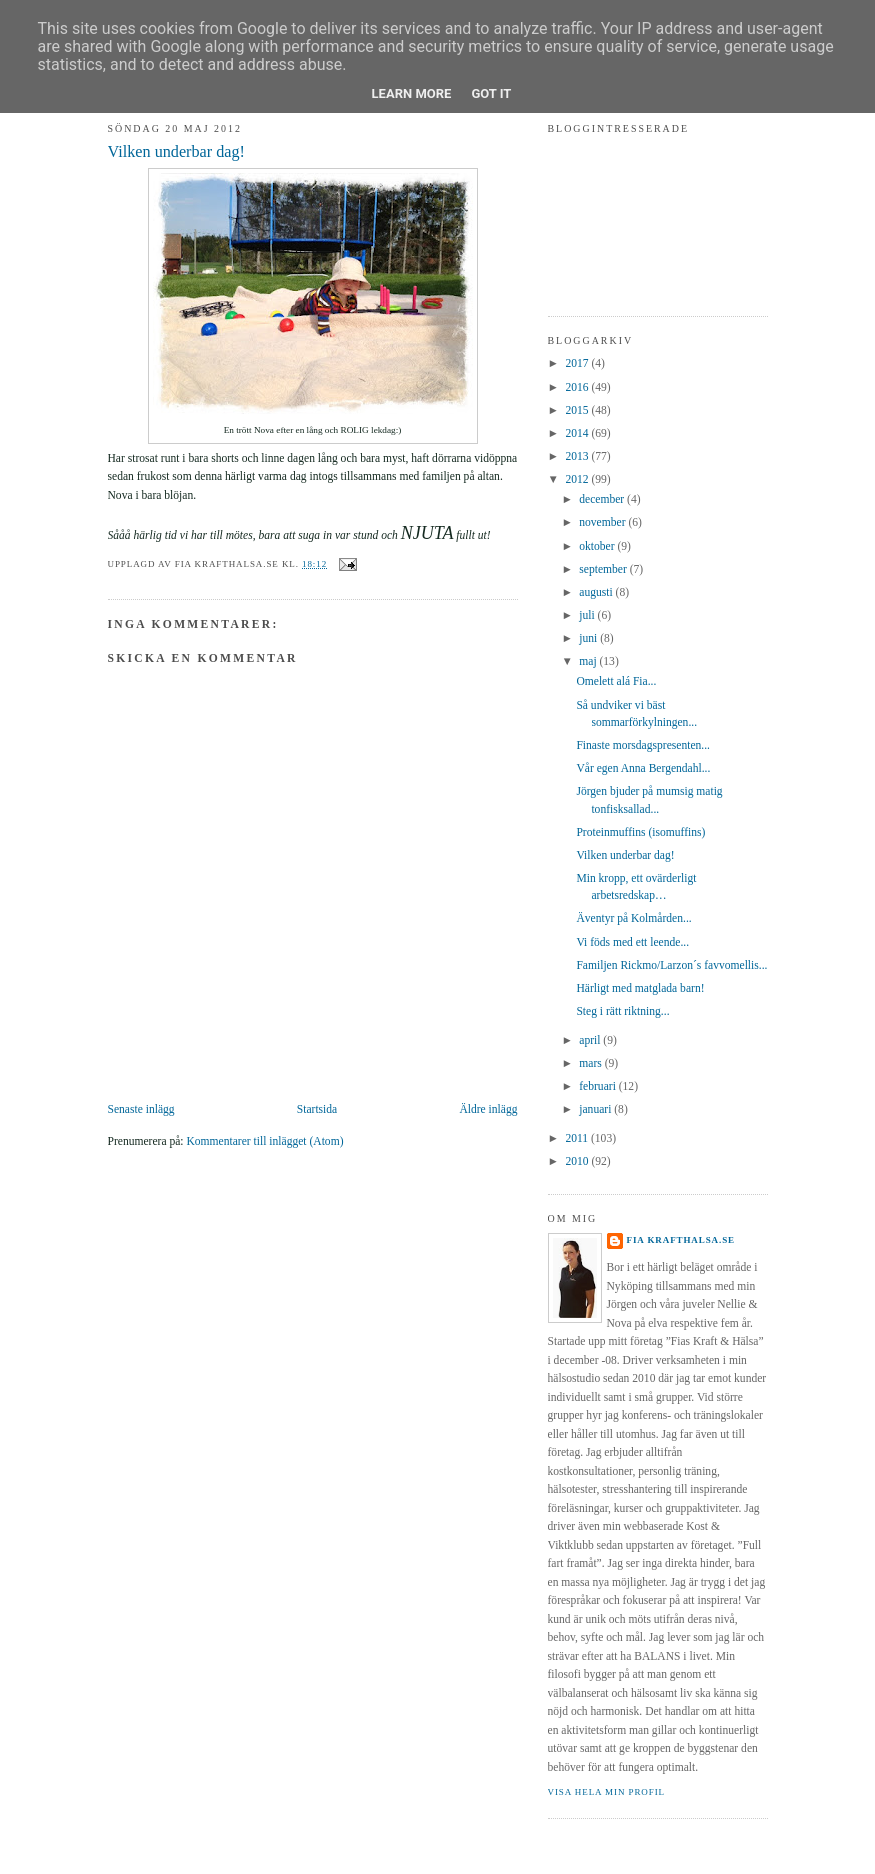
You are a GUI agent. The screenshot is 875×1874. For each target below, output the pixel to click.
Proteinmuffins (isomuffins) (640, 832)
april (591, 1040)
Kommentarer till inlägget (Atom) (264, 1141)
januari (596, 1109)
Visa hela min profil (606, 1792)
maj (589, 661)
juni (589, 638)
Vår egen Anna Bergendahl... (643, 768)
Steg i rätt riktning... (622, 1011)
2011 (578, 1138)
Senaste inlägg (141, 1109)
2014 (578, 433)
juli (588, 615)
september (604, 569)
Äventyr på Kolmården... (633, 918)
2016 (578, 387)
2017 (578, 363)
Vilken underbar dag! (176, 152)
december (603, 499)
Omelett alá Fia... (616, 681)
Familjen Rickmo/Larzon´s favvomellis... (671, 965)
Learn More (412, 93)
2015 (578, 410)
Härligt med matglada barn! (640, 988)
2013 (578, 456)
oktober (598, 546)
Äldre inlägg (488, 1109)
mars (591, 1063)
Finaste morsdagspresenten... (643, 745)
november (603, 522)
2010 (578, 1161)
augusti (597, 592)
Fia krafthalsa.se (681, 1240)
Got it (491, 93)
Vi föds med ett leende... (632, 942)
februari (598, 1086)
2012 (578, 479)
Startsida (317, 1109)
